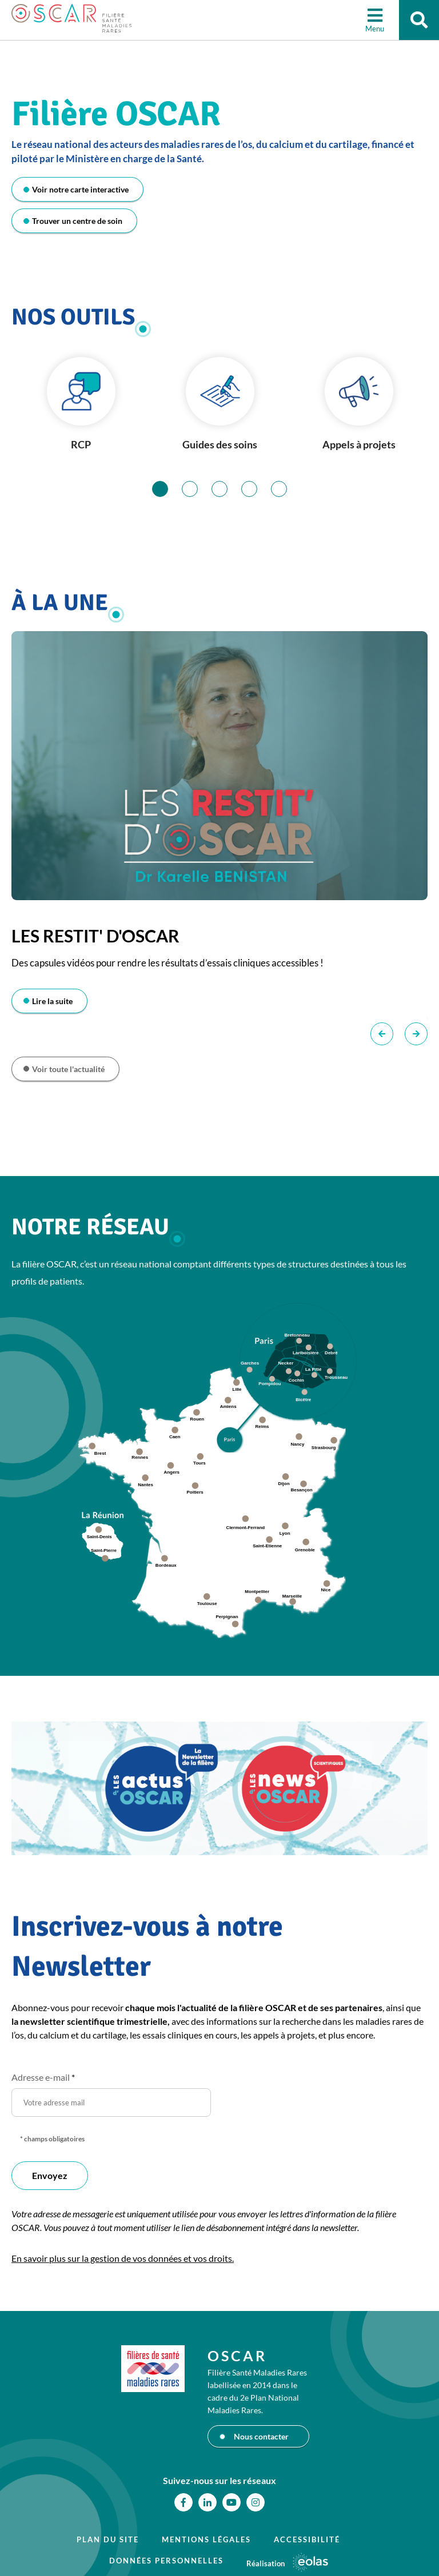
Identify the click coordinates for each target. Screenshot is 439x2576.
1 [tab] (167, 488)
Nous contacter (261, 2436)
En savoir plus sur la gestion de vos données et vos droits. (122, 2258)
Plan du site (108, 2539)
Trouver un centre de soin (77, 221)
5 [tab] (286, 488)
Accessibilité (307, 2539)
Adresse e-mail (43, 2077)
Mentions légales (206, 2539)
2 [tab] (197, 488)
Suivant (416, 1033)
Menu (374, 28)
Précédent (381, 1033)
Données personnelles (166, 2560)
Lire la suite (52, 1001)
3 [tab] (227, 488)
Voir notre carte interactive (80, 189)
